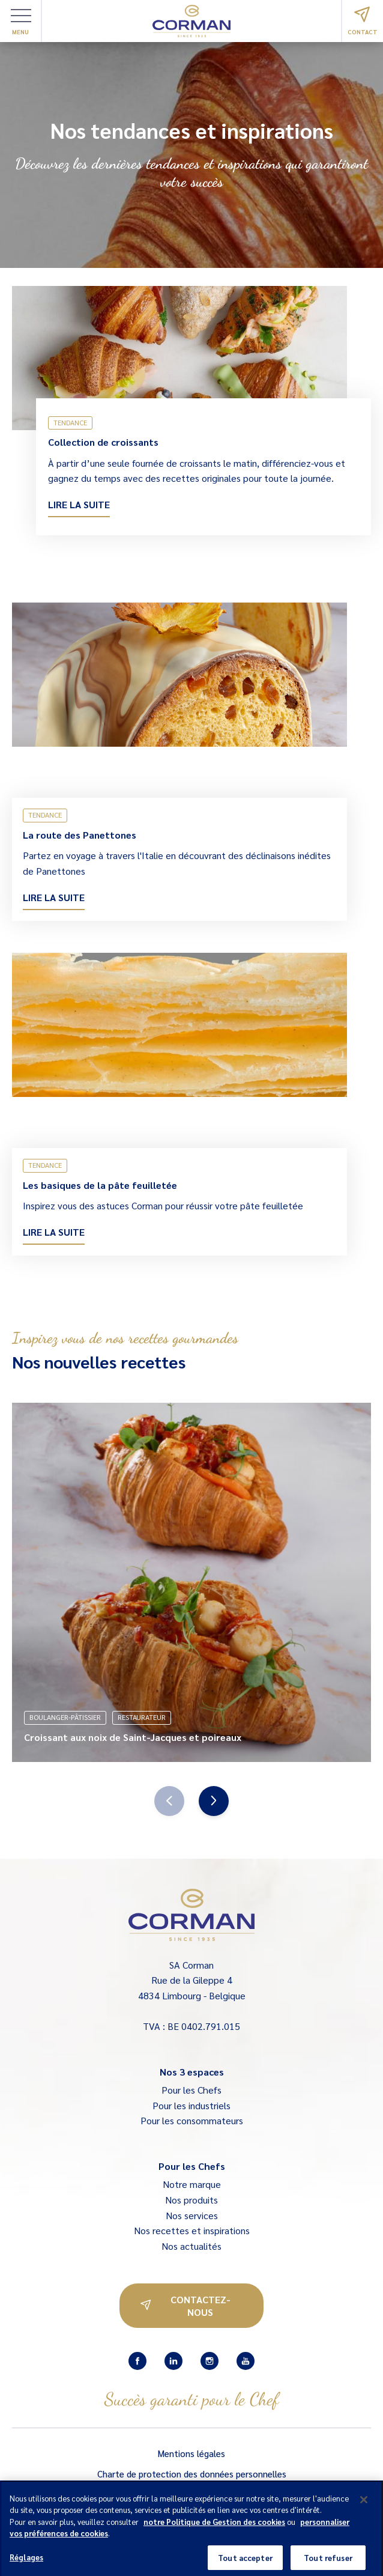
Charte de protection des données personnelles (191, 2473)
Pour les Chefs (191, 2089)
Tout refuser (328, 2562)
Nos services (192, 2215)
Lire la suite (79, 504)
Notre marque (192, 2184)
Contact (363, 21)
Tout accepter (245, 2562)
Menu (21, 22)
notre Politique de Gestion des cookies (214, 2526)
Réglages (26, 2562)
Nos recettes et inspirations (192, 2230)
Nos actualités (191, 2246)
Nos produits (191, 2199)
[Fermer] (364, 2504)
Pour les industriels (191, 2105)
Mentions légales (191, 2453)
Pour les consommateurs (191, 2120)
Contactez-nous (185, 2305)
